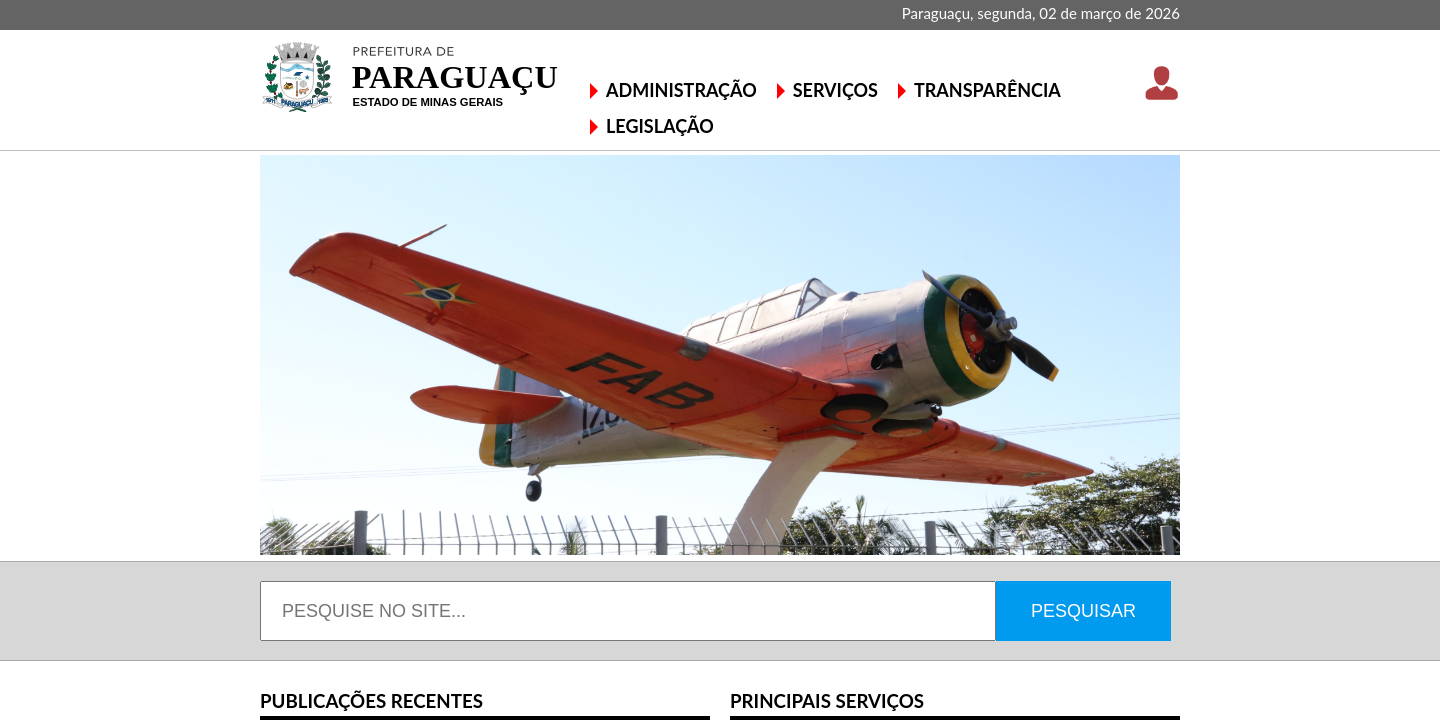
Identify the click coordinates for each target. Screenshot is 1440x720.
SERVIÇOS (835, 90)
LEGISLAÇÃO (660, 126)
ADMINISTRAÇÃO (681, 90)
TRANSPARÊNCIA (987, 90)
